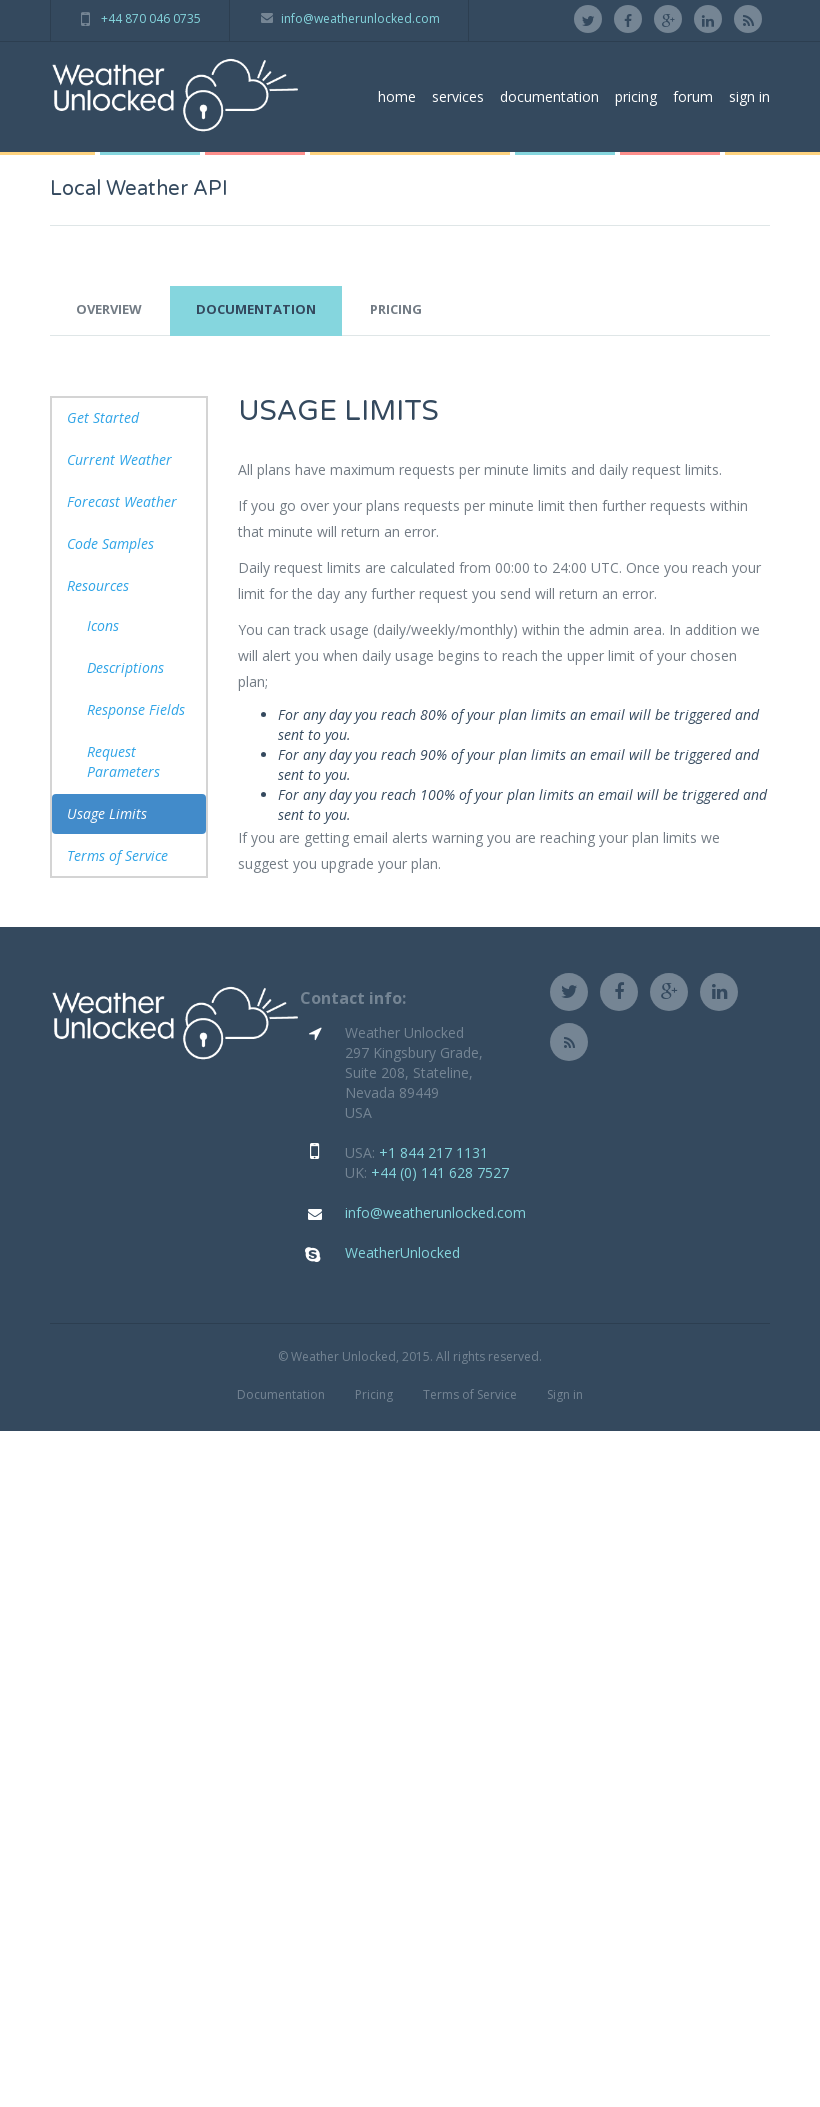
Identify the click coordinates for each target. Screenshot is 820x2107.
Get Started (103, 417)
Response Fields (136, 709)
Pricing (374, 1394)
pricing (636, 96)
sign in (749, 96)
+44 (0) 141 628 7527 (440, 1172)
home (397, 96)
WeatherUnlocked (402, 1252)
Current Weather (119, 459)
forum (693, 96)
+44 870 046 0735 (151, 18)
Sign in (565, 1394)
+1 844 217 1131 (433, 1152)
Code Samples (110, 543)
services (458, 96)
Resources (98, 585)
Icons (103, 625)
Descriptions (125, 667)
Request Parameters (123, 761)
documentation (549, 96)
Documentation (281, 1394)
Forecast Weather (122, 501)
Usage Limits (107, 813)
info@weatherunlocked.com (360, 18)
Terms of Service (117, 855)
